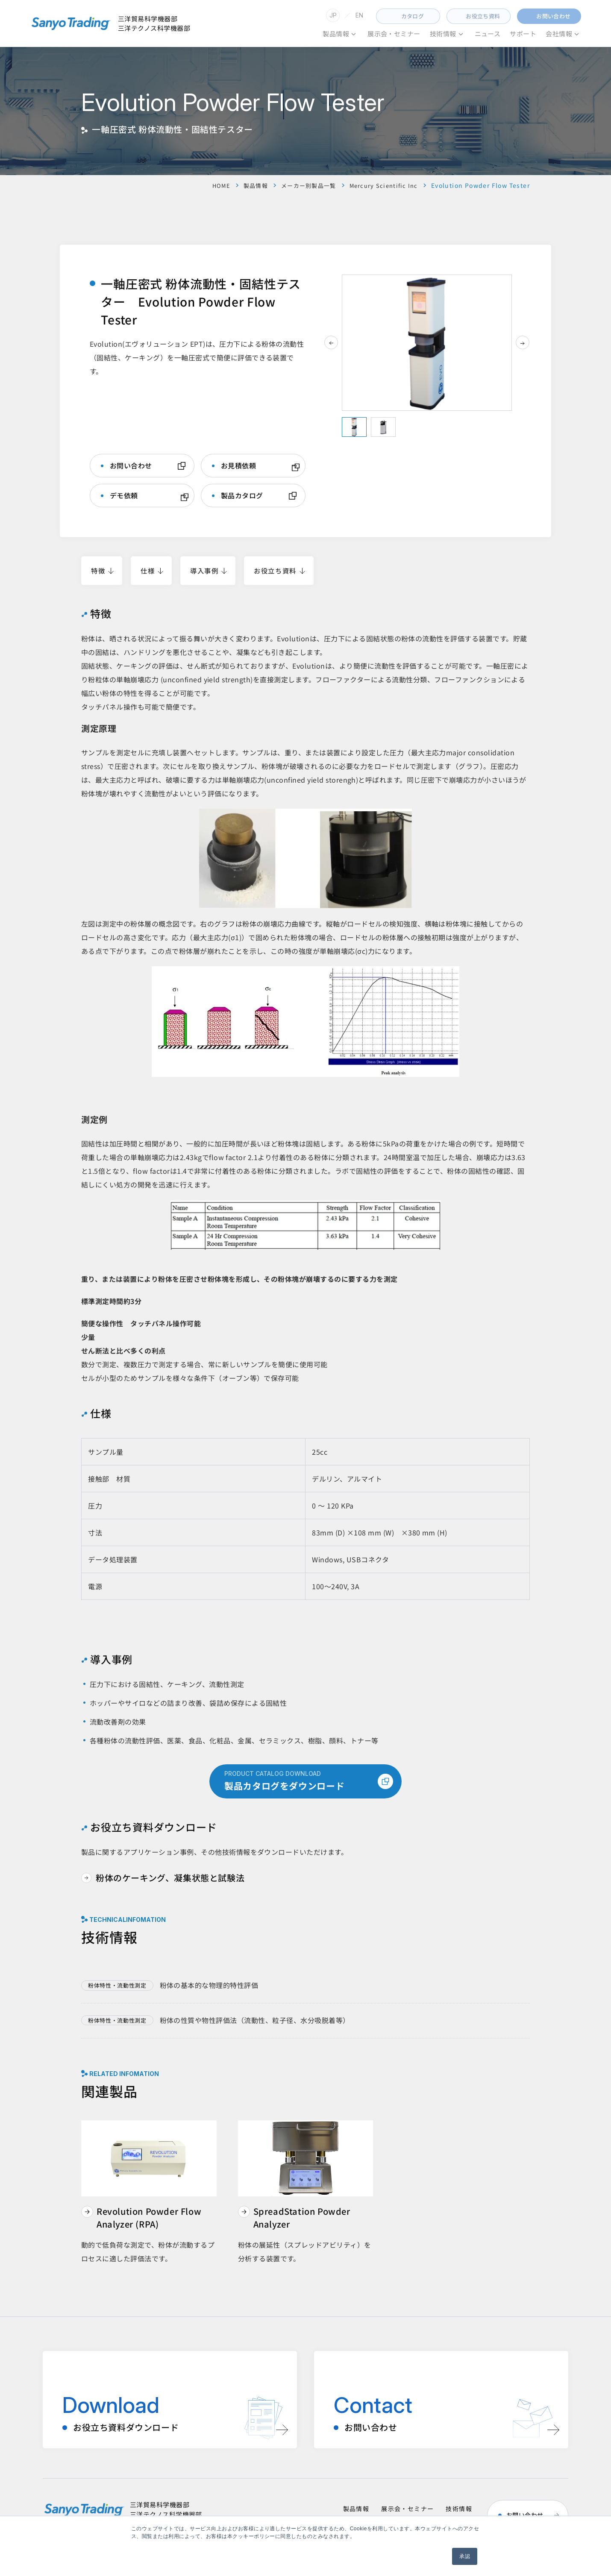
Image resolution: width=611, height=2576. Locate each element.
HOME (210, 185)
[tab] (354, 427)
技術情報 (459, 2509)
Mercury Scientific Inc (381, 185)
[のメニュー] (353, 34)
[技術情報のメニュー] (460, 34)
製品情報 (246, 185)
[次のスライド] (522, 342)
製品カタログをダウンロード (308, 1781)
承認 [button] (464, 2556)
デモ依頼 (124, 495)
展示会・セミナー (407, 2509)
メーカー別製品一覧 (302, 185)
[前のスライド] (331, 342)
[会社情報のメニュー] (576, 34)
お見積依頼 (238, 466)
